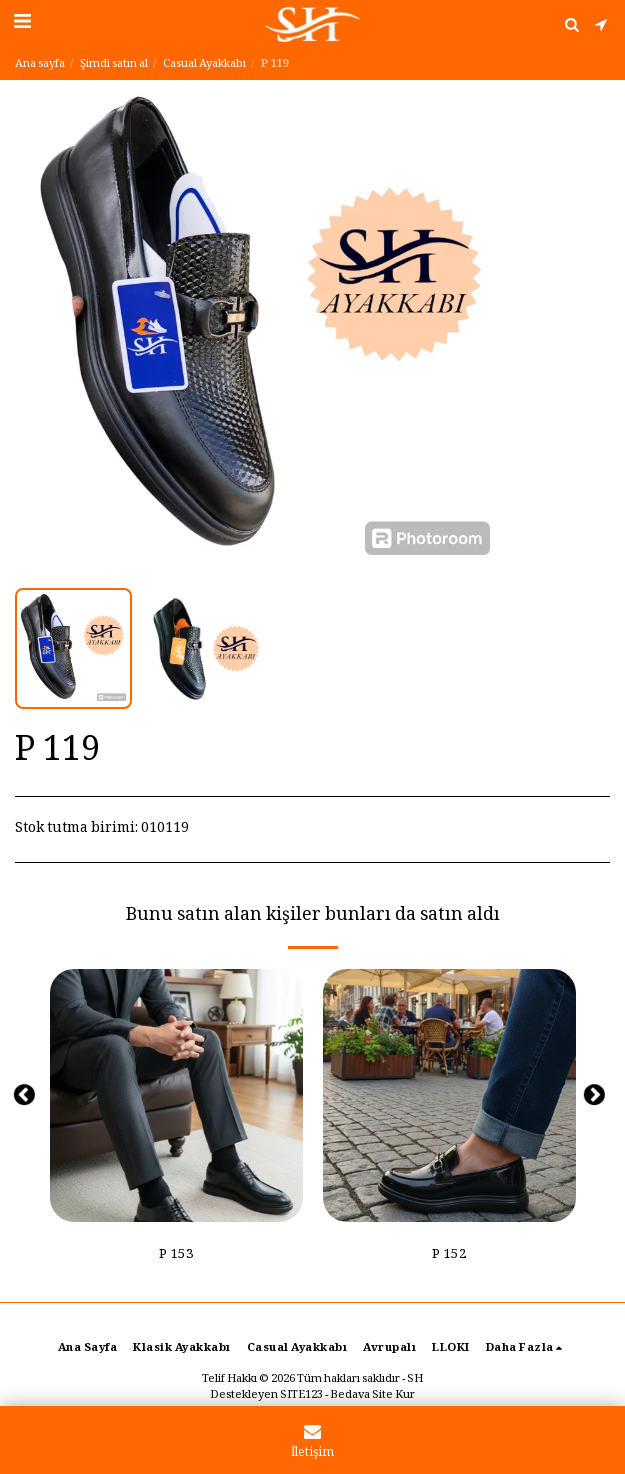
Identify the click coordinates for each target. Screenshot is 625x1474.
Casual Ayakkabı (204, 64)
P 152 (449, 1256)
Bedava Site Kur (372, 1395)
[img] (176, 1095)
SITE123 (301, 1395)
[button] (22, 24)
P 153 (176, 1256)
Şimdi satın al (114, 64)
